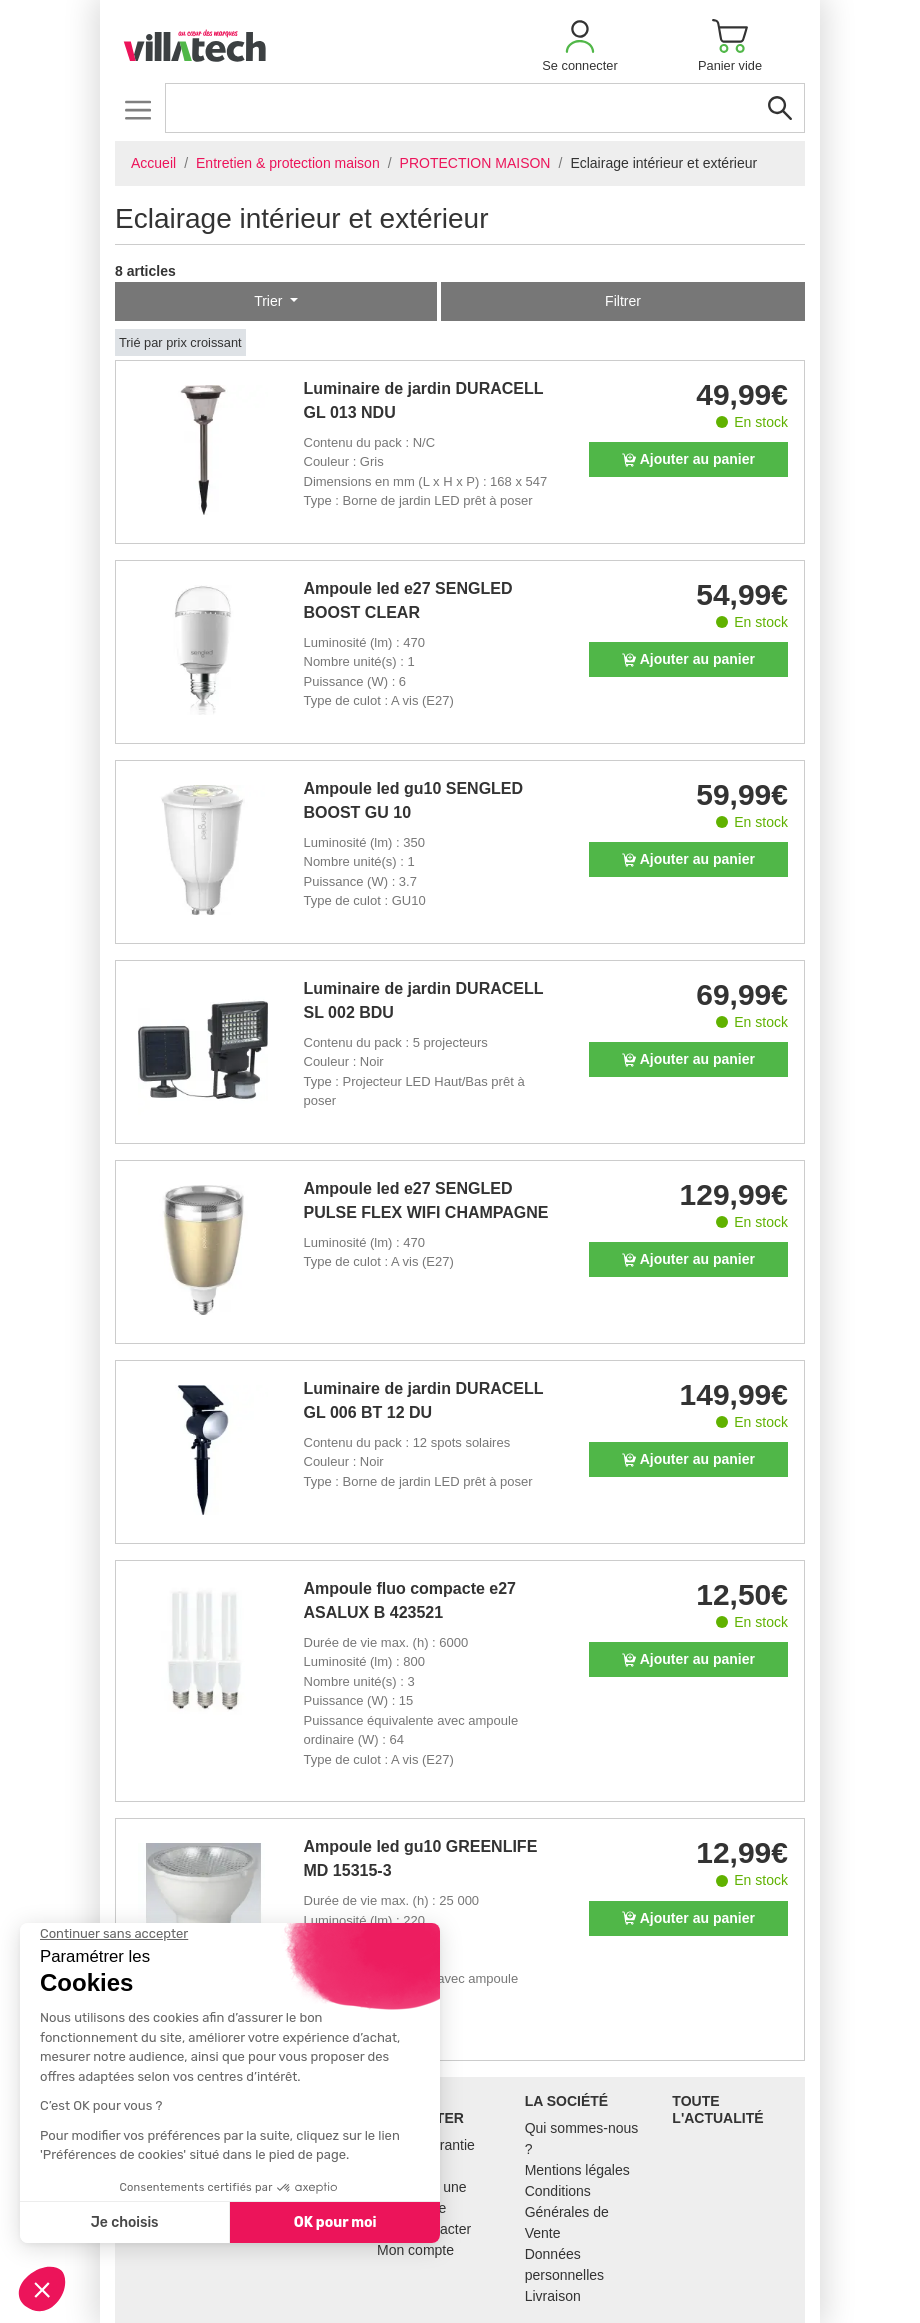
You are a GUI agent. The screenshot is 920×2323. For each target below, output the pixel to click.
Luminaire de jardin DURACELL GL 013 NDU (424, 400)
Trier (270, 301)
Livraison (553, 2296)
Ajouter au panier (688, 459)
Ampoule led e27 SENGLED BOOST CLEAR (408, 600)
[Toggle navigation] (137, 109)
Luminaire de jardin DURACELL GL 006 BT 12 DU (424, 1400)
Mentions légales (577, 2170)
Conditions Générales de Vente (567, 2212)
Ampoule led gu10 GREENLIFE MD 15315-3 (421, 1858)
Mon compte (415, 2250)
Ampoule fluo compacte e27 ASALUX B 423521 (410, 1600)
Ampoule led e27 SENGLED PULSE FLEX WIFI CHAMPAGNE (426, 1200)
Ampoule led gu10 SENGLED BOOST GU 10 (414, 800)
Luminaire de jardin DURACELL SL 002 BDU (424, 1000)
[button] (580, 45)
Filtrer (623, 301)
